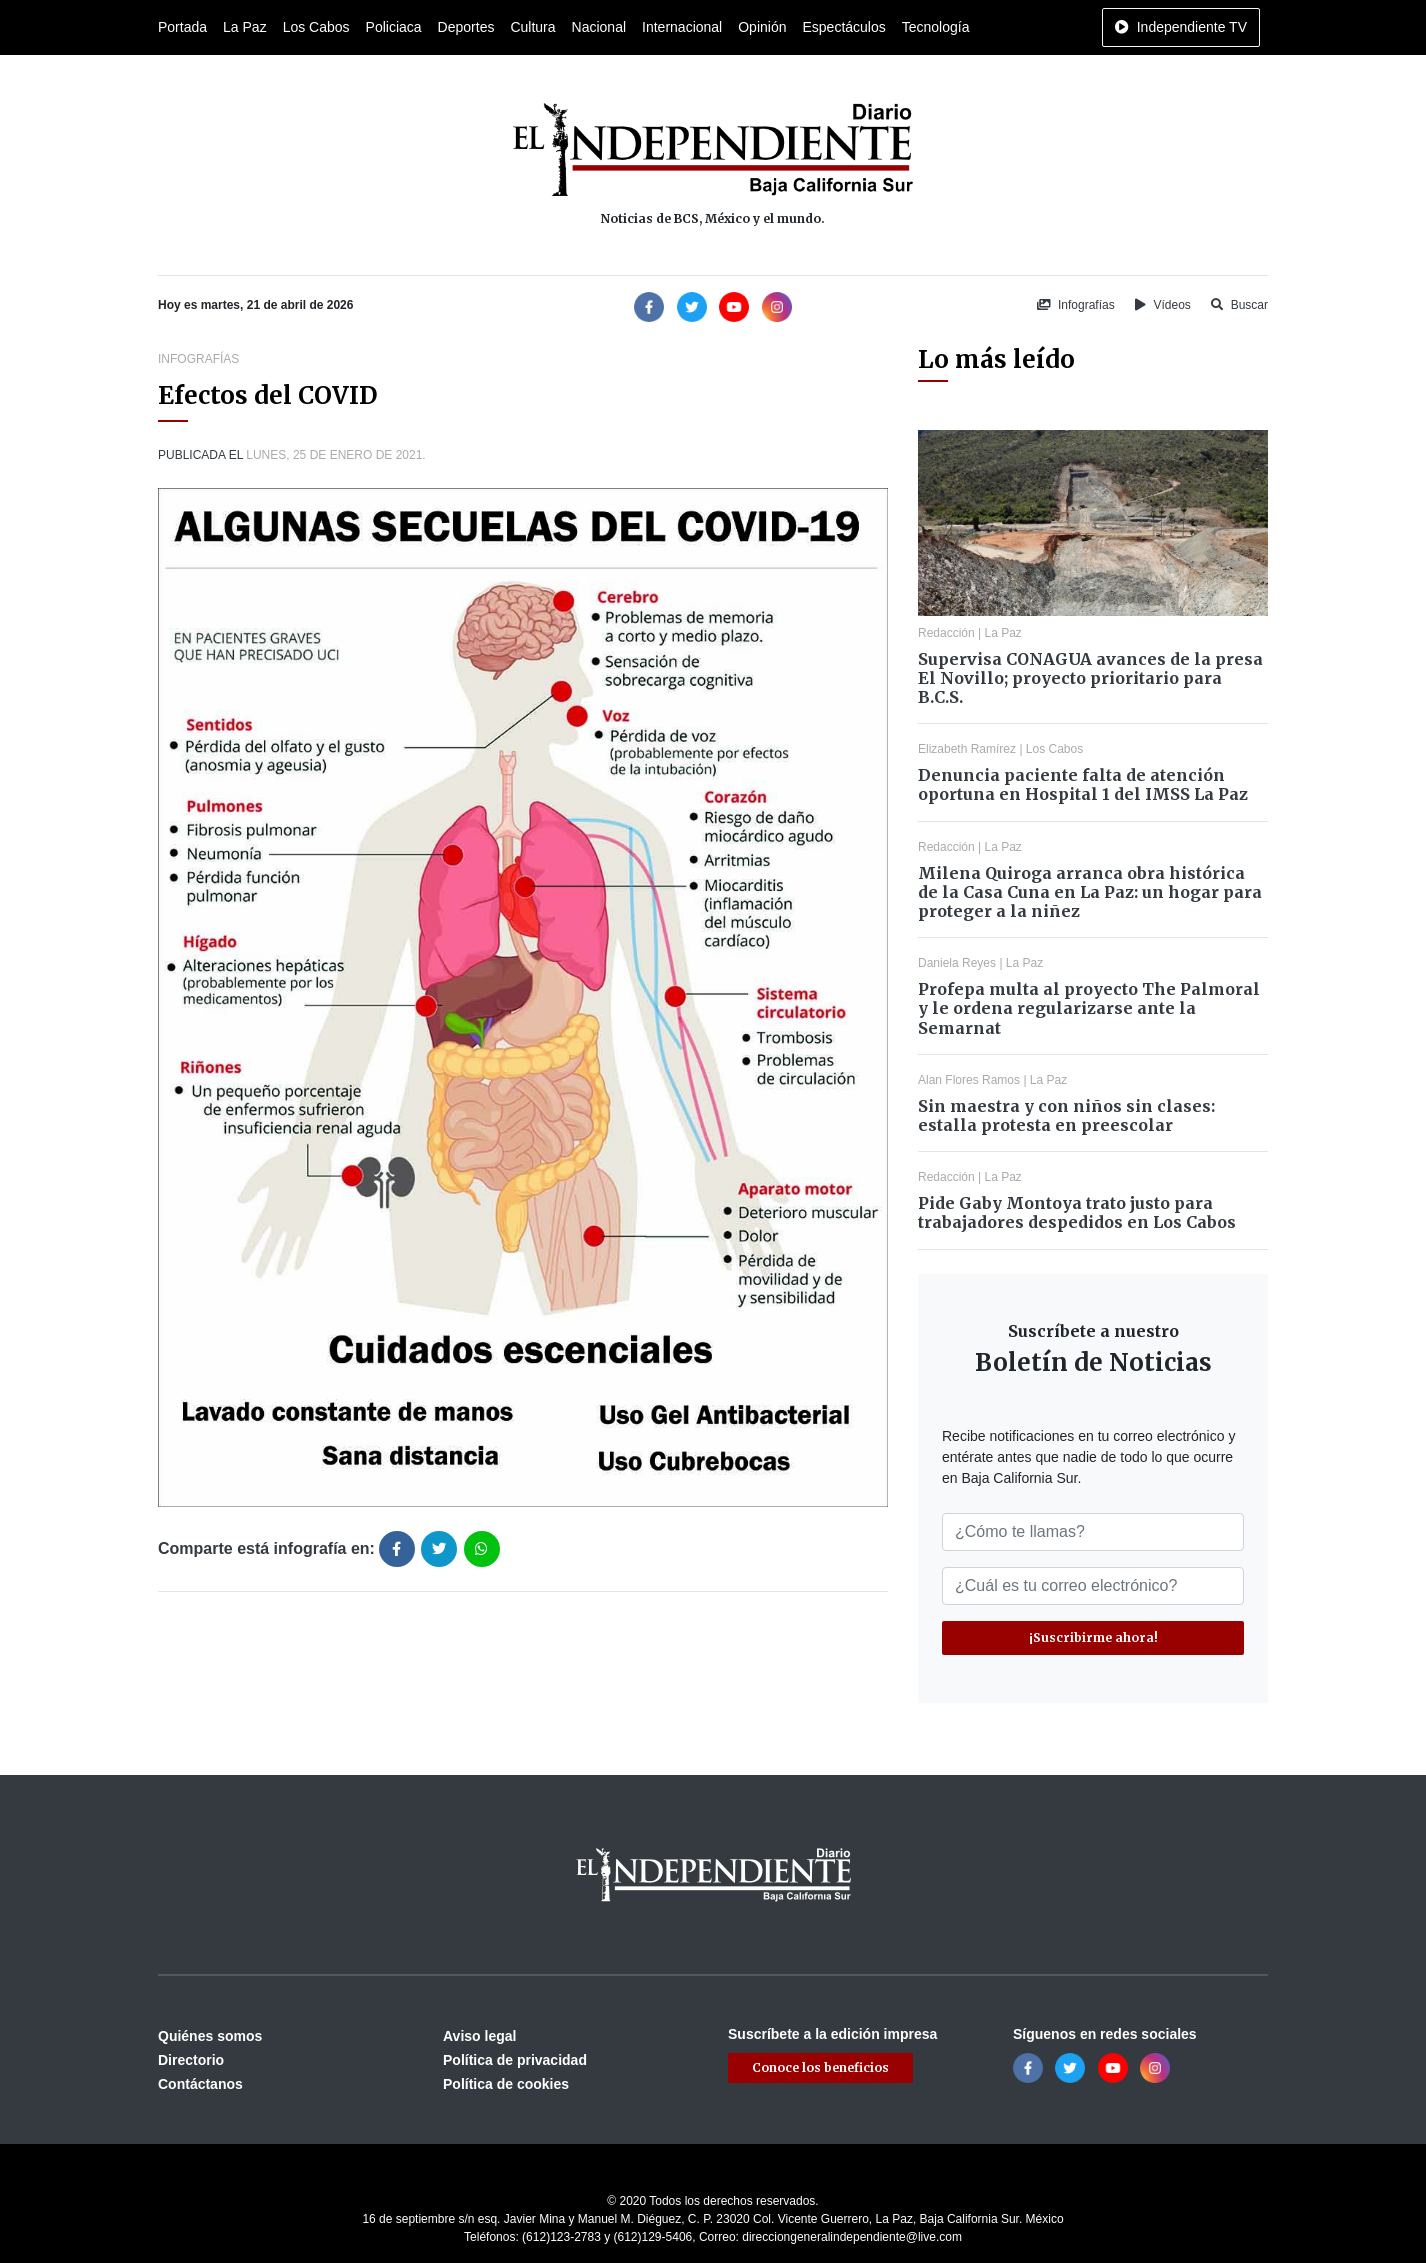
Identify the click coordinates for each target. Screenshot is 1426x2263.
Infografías (1076, 305)
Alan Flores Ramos (969, 1080)
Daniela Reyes (957, 963)
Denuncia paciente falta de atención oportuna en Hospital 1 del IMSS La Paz (1083, 784)
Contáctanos (200, 2084)
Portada (182, 27)
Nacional (599, 27)
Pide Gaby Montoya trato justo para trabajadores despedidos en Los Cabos (1077, 1212)
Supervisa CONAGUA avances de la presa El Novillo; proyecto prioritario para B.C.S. (1090, 678)
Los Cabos (316, 27)
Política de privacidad (515, 2060)
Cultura (532, 27)
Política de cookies (506, 2084)
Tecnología (936, 27)
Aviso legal (479, 2036)
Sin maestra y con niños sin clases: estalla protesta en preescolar (1066, 1115)
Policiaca (394, 27)
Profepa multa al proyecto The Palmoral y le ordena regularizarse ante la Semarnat (1089, 1008)
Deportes (466, 27)
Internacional (682, 27)
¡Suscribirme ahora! (1093, 1637)
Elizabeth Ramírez (967, 749)
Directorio (191, 2060)
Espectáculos (843, 27)
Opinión (762, 27)
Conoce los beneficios (820, 2067)
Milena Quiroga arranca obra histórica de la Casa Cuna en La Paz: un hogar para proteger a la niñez (1090, 892)
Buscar (1239, 305)
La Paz (245, 27)
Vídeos (1163, 305)
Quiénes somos (210, 2036)
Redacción (946, 633)
